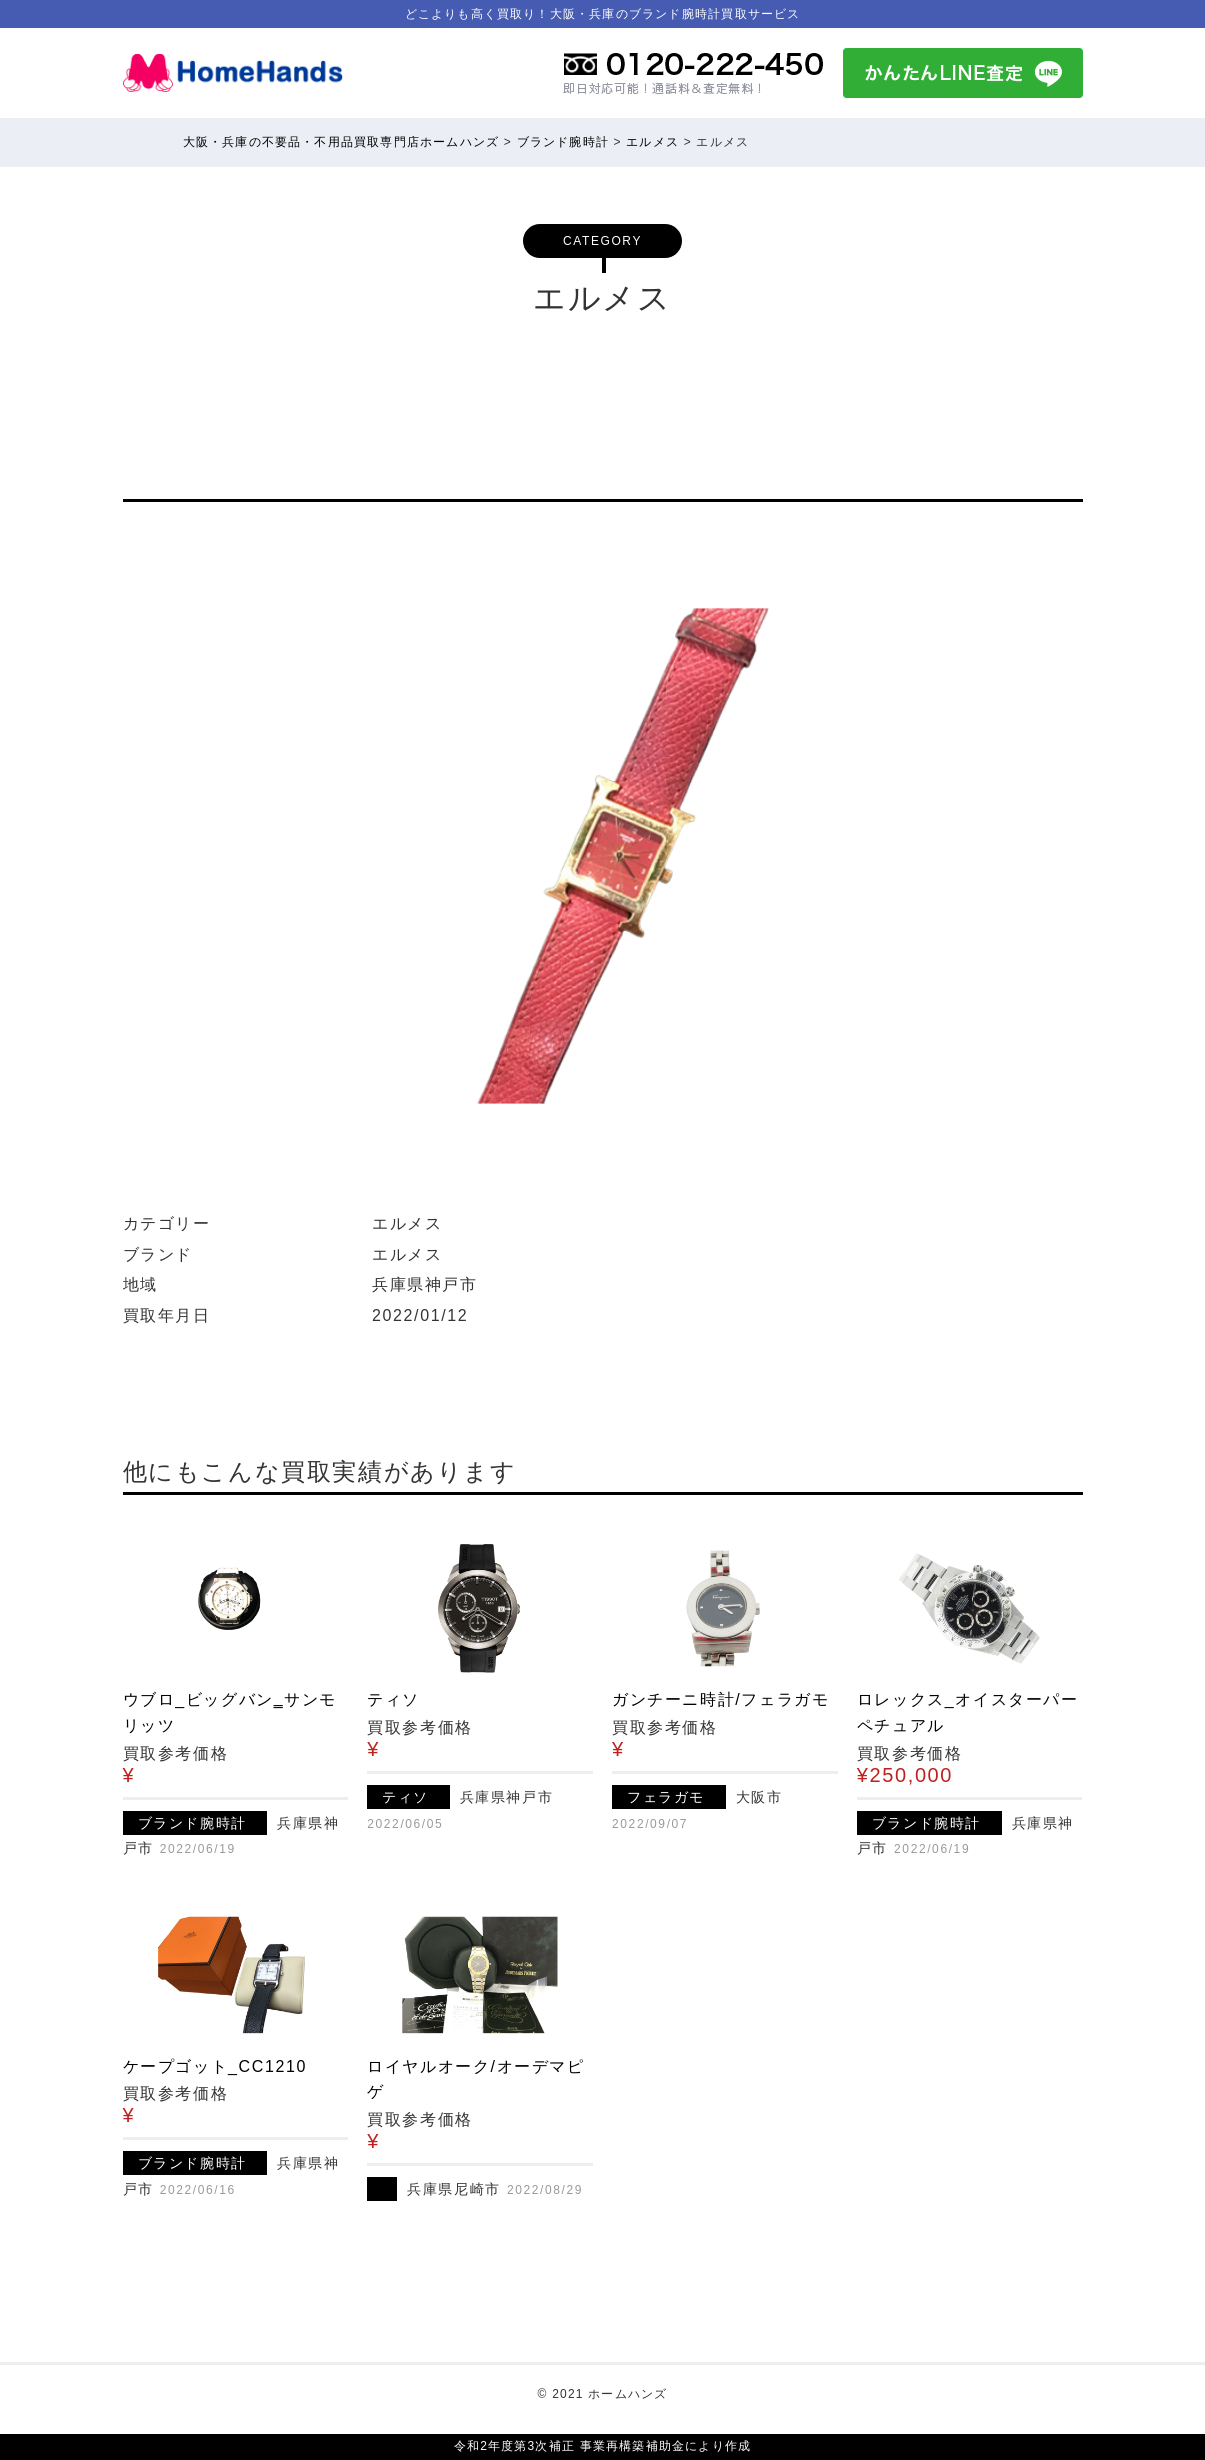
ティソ (393, 1699)
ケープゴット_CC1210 (215, 2066)
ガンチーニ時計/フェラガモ (720, 1699)
